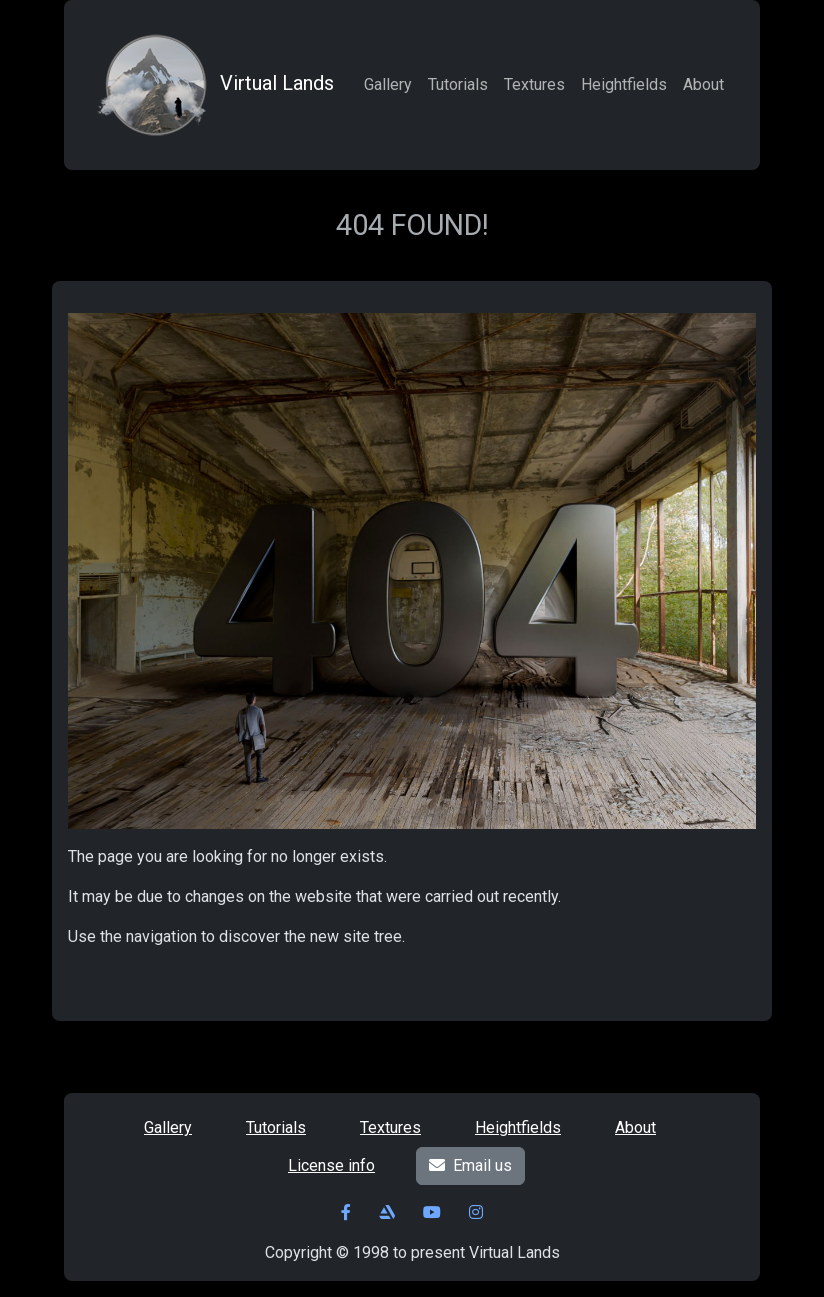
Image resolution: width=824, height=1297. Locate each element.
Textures (534, 84)
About (703, 84)
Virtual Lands (213, 85)
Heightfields (624, 84)
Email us (470, 1165)
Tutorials (458, 84)
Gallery (388, 84)
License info (331, 1165)
